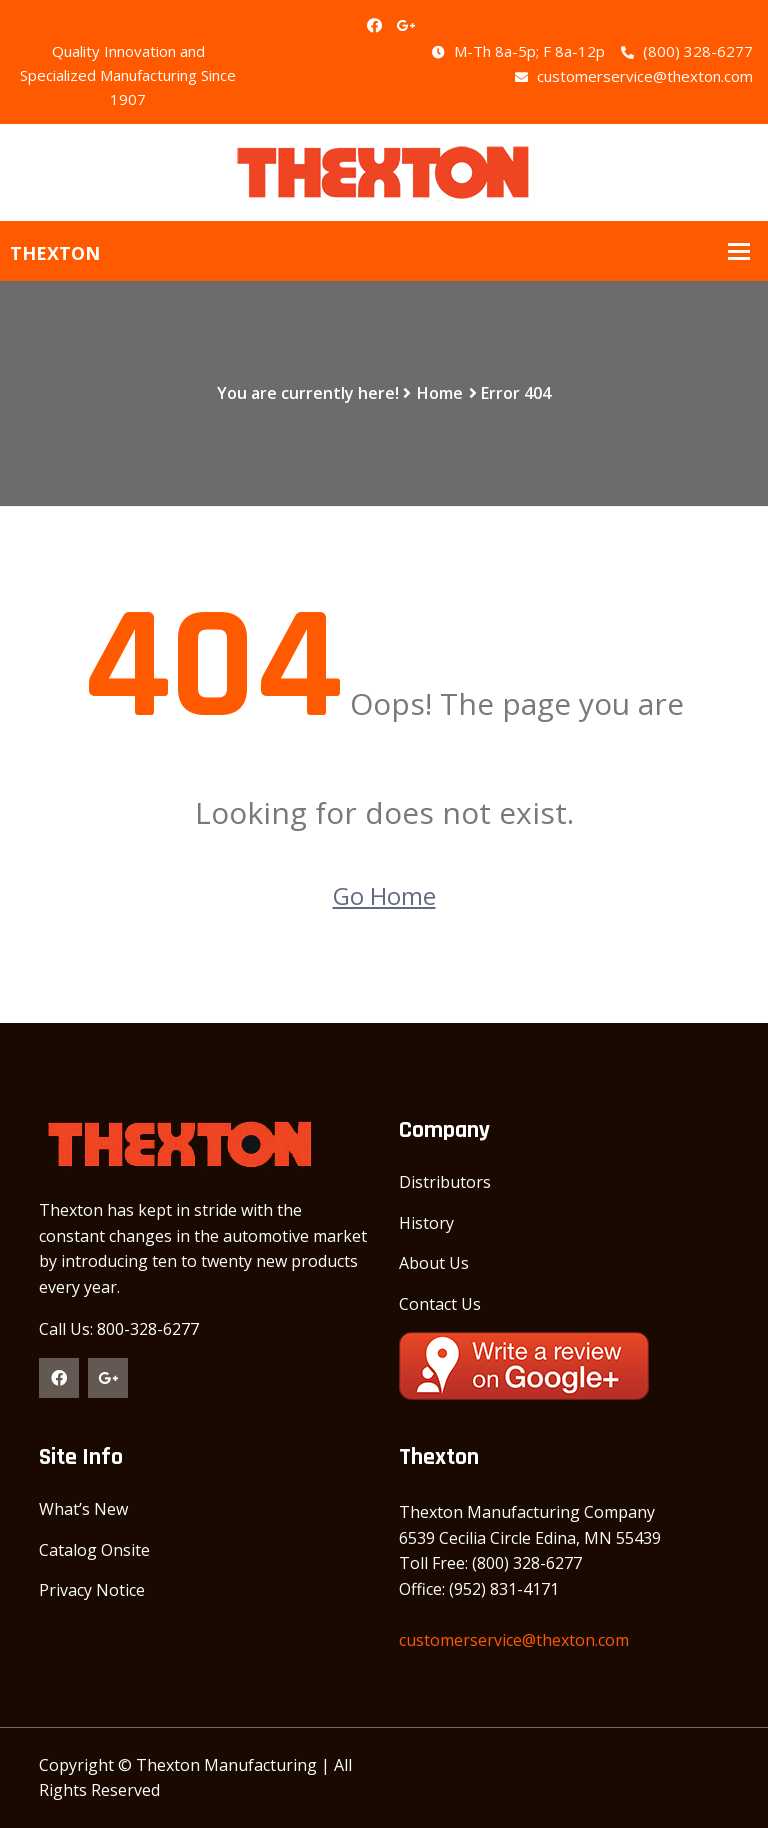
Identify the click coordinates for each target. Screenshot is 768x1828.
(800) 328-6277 (687, 51)
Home (440, 393)
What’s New (83, 1509)
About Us (434, 1263)
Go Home (384, 895)
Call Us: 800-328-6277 (119, 1329)
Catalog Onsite (94, 1550)
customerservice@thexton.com (634, 76)
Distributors (445, 1182)
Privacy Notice (92, 1590)
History (426, 1223)
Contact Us (440, 1304)
